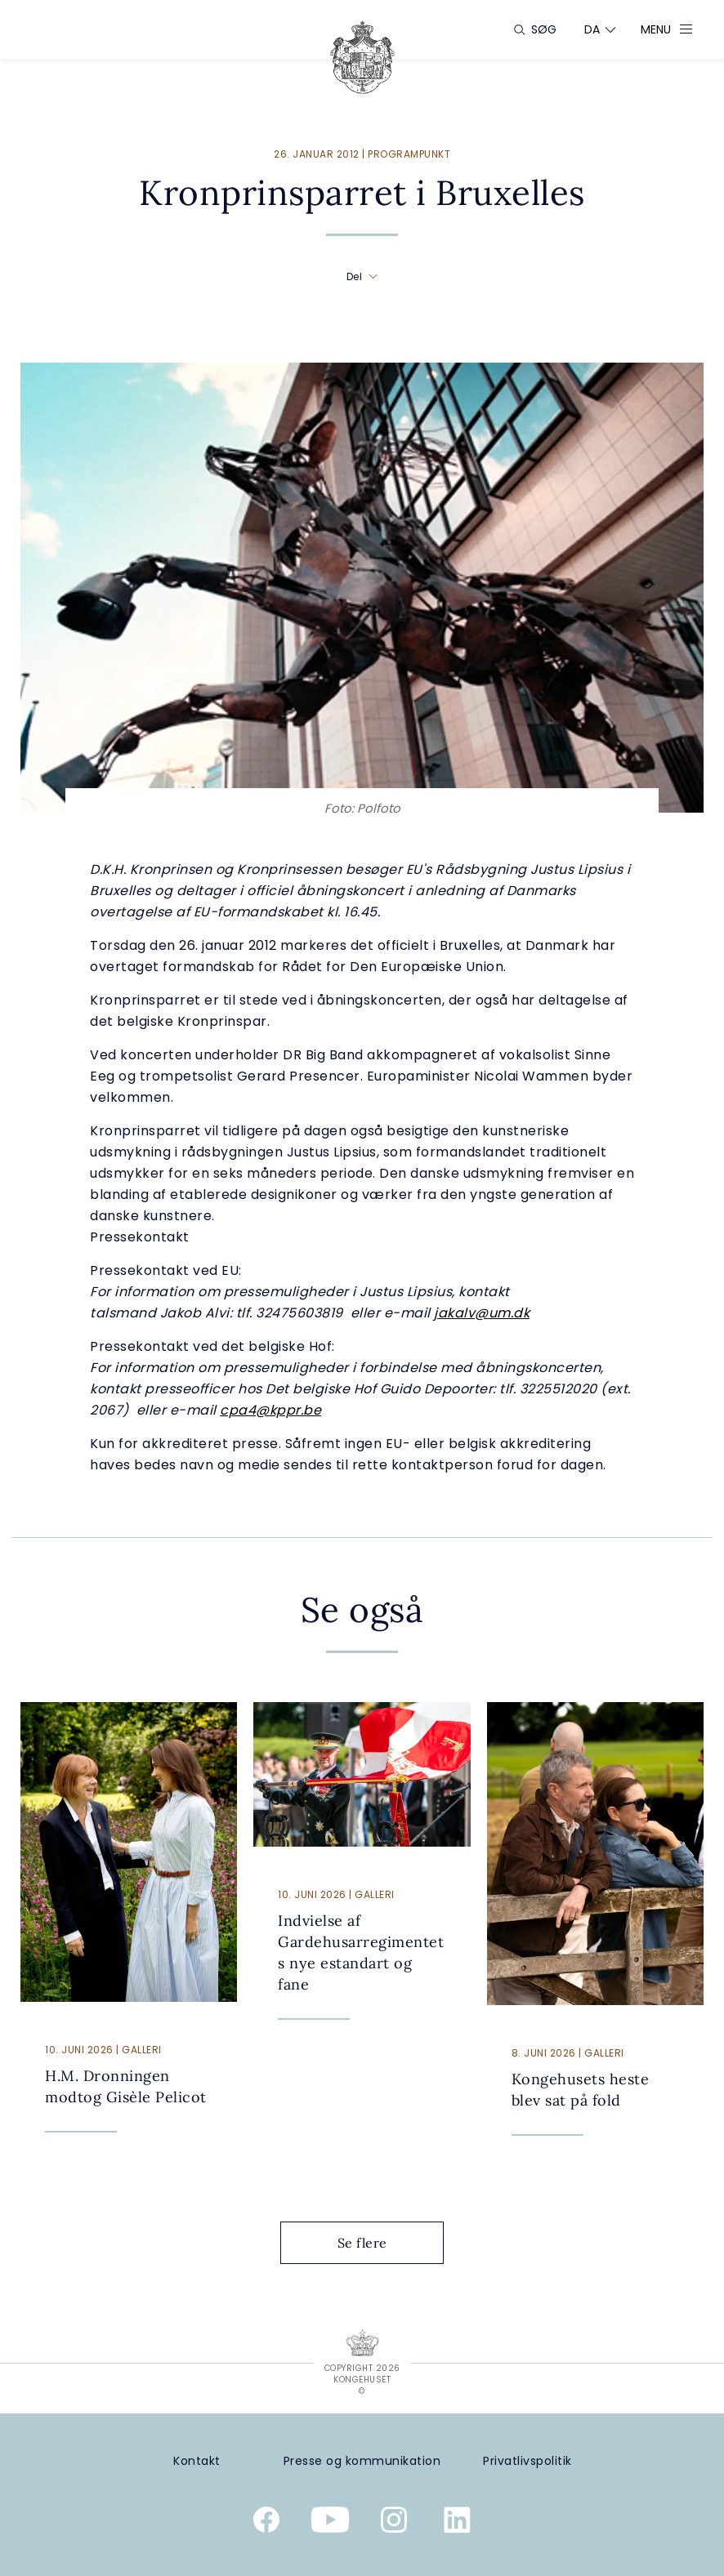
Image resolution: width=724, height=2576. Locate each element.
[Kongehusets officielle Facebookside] (266, 2523)
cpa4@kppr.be (270, 1410)
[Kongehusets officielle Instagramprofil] (393, 2523)
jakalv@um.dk (482, 1313)
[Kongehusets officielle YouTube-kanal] (330, 2523)
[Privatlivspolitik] (527, 2461)
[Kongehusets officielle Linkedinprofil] (457, 2523)
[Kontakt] (197, 2461)
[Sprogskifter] (592, 29)
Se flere (375, 2242)
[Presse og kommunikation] (362, 2461)
